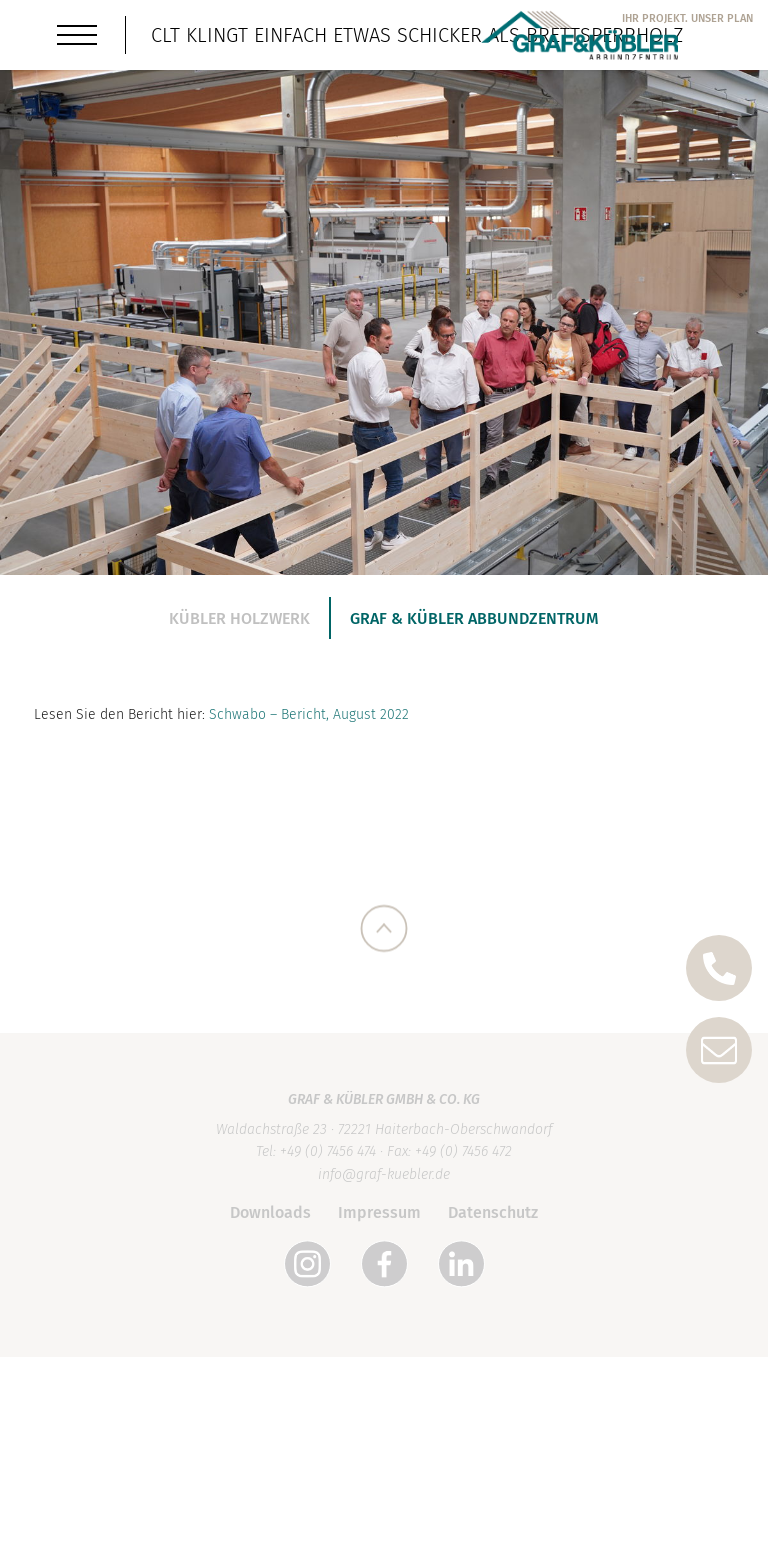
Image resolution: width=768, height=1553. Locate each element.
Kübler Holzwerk (239, 618)
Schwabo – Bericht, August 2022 (309, 728)
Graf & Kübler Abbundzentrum (474, 618)
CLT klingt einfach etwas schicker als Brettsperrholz (417, 35)
